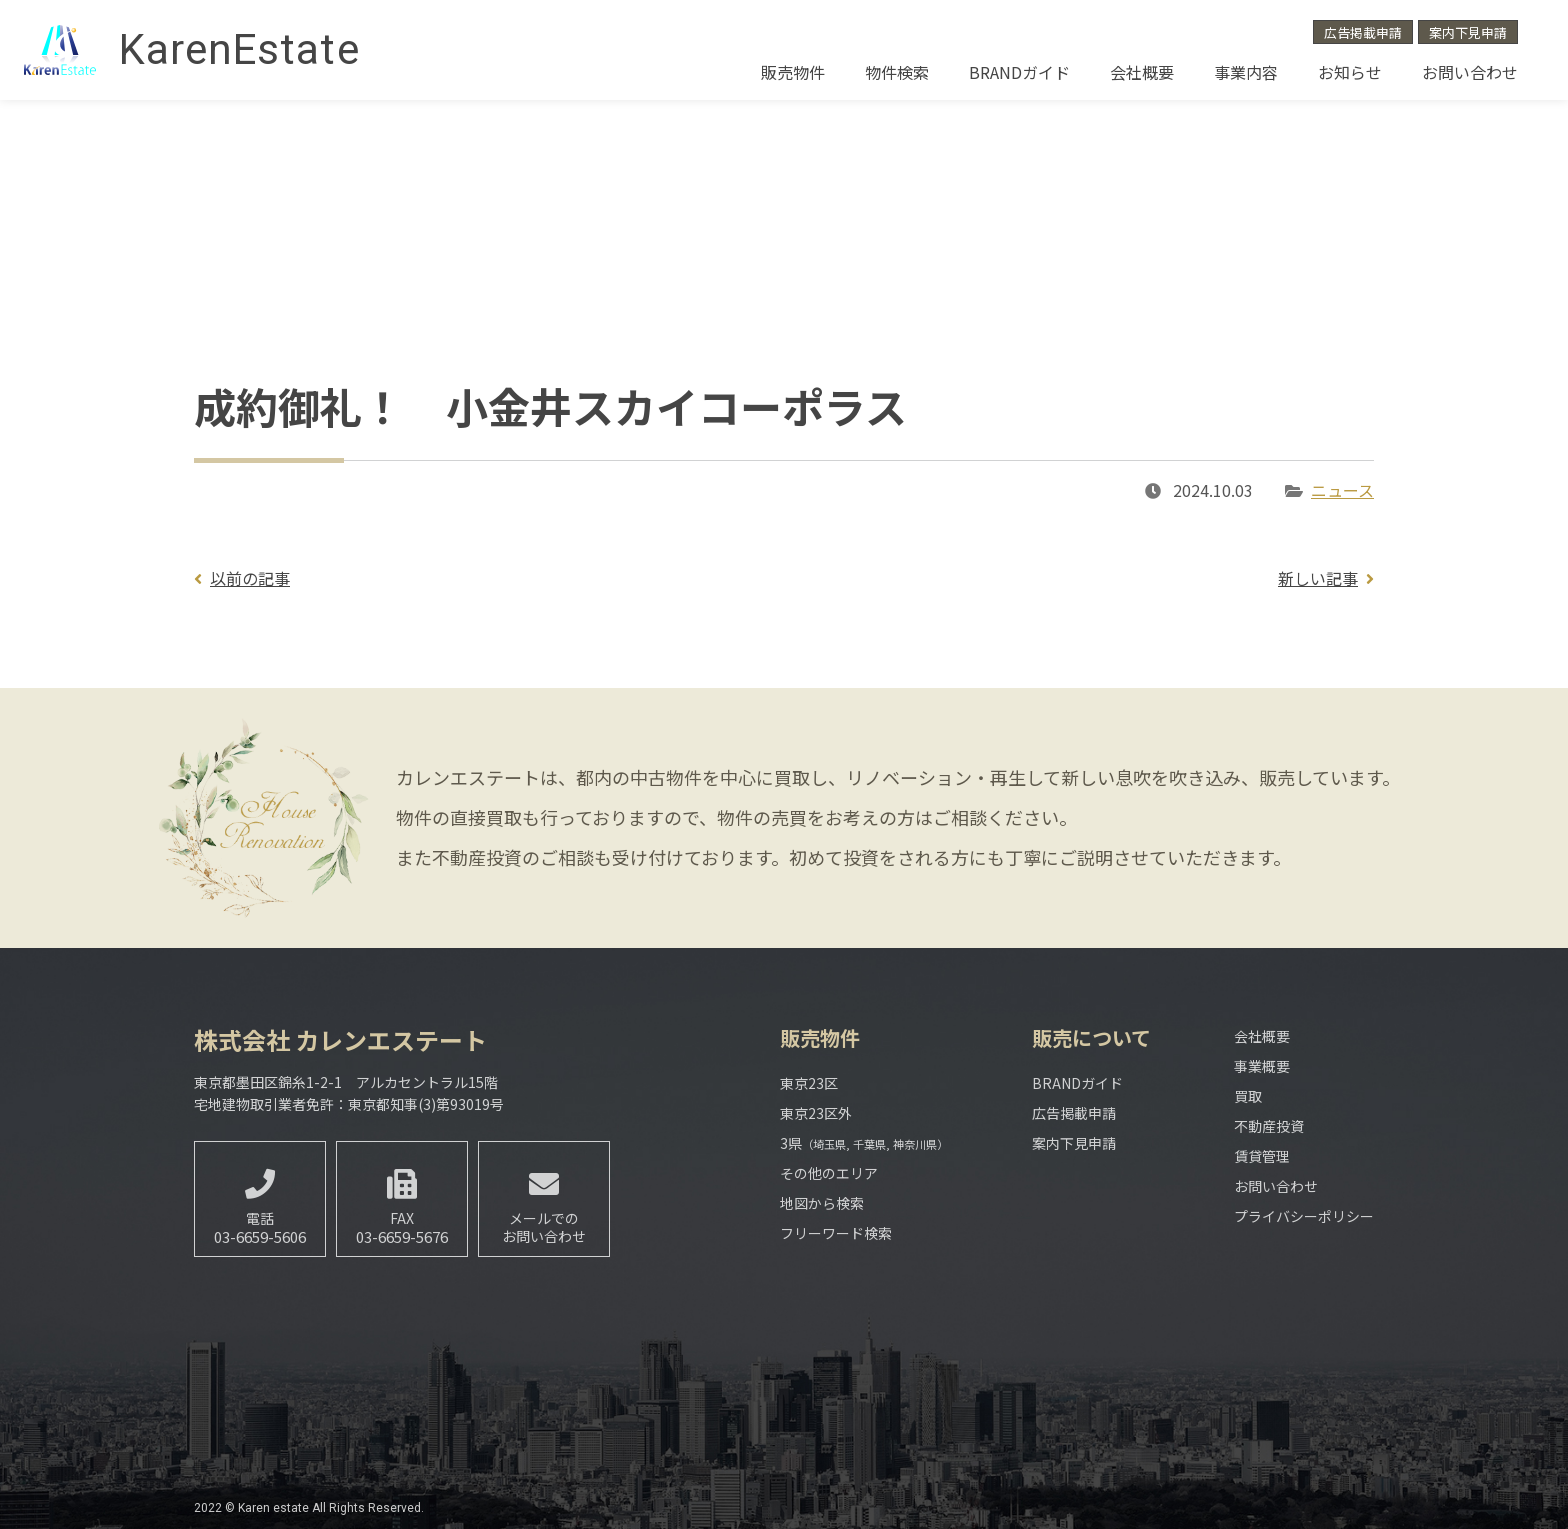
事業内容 (1246, 72)
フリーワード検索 (836, 1233)
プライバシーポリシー (1304, 1216)
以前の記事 (250, 578)
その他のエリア (829, 1173)
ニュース (1342, 490)
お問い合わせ (1470, 72)
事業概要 (1262, 1066)
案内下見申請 (1468, 32)
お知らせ (1350, 72)
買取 (1248, 1096)
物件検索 (897, 72)
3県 (864, 1143)
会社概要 (1142, 72)
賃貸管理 (1262, 1156)
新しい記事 (1318, 578)
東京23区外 (816, 1113)
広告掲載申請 (1363, 32)
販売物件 (793, 72)
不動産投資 (1269, 1126)
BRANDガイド (1019, 72)
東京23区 (809, 1083)
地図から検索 (822, 1203)
